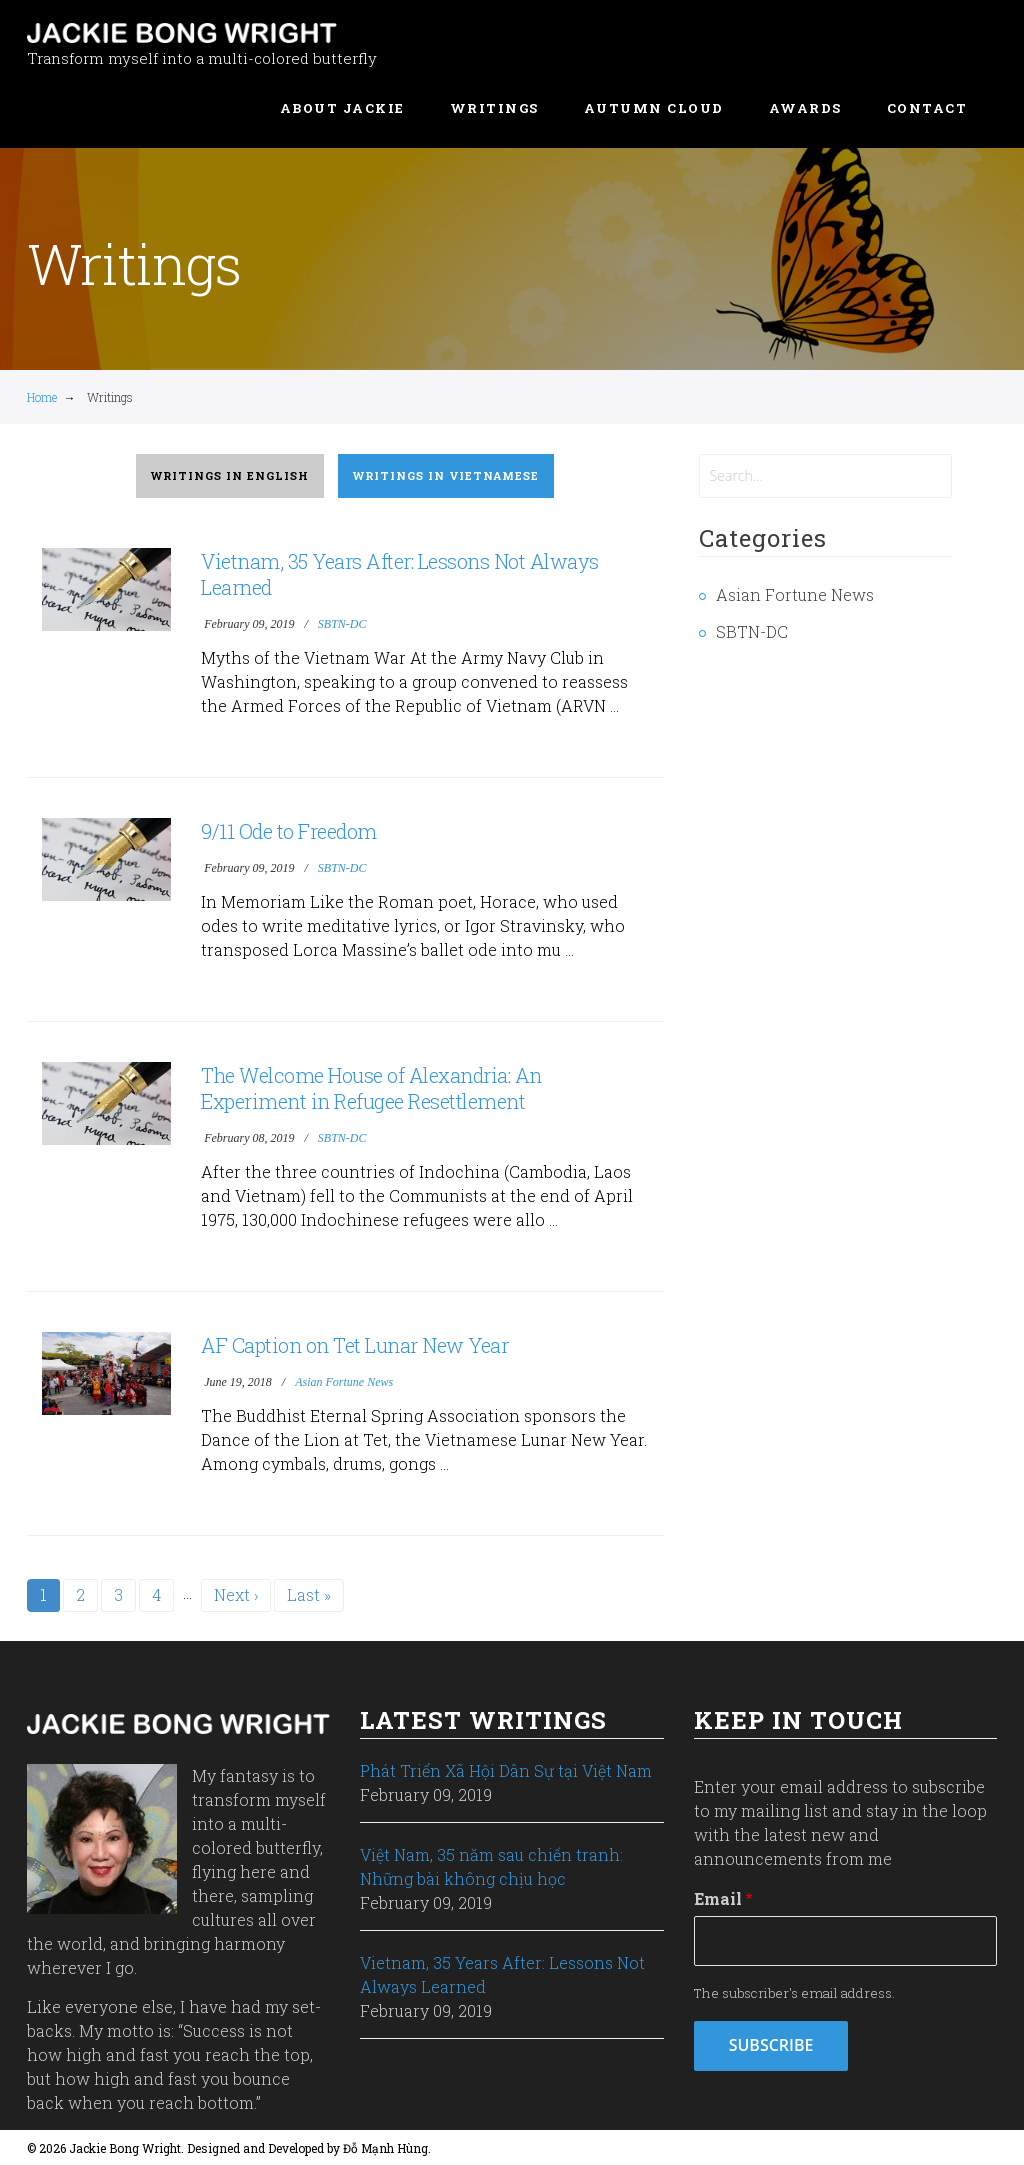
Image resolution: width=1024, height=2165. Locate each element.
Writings (494, 108)
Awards (805, 108)
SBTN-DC (342, 624)
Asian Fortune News (344, 1382)
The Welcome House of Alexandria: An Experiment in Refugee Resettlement (371, 1088)
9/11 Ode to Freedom (289, 831)
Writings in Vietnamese (446, 475)
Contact (927, 108)
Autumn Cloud (654, 108)
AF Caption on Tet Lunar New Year (354, 1345)
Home (42, 397)
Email (718, 1898)
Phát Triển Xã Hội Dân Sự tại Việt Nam (506, 1770)
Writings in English (230, 475)
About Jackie (342, 108)
